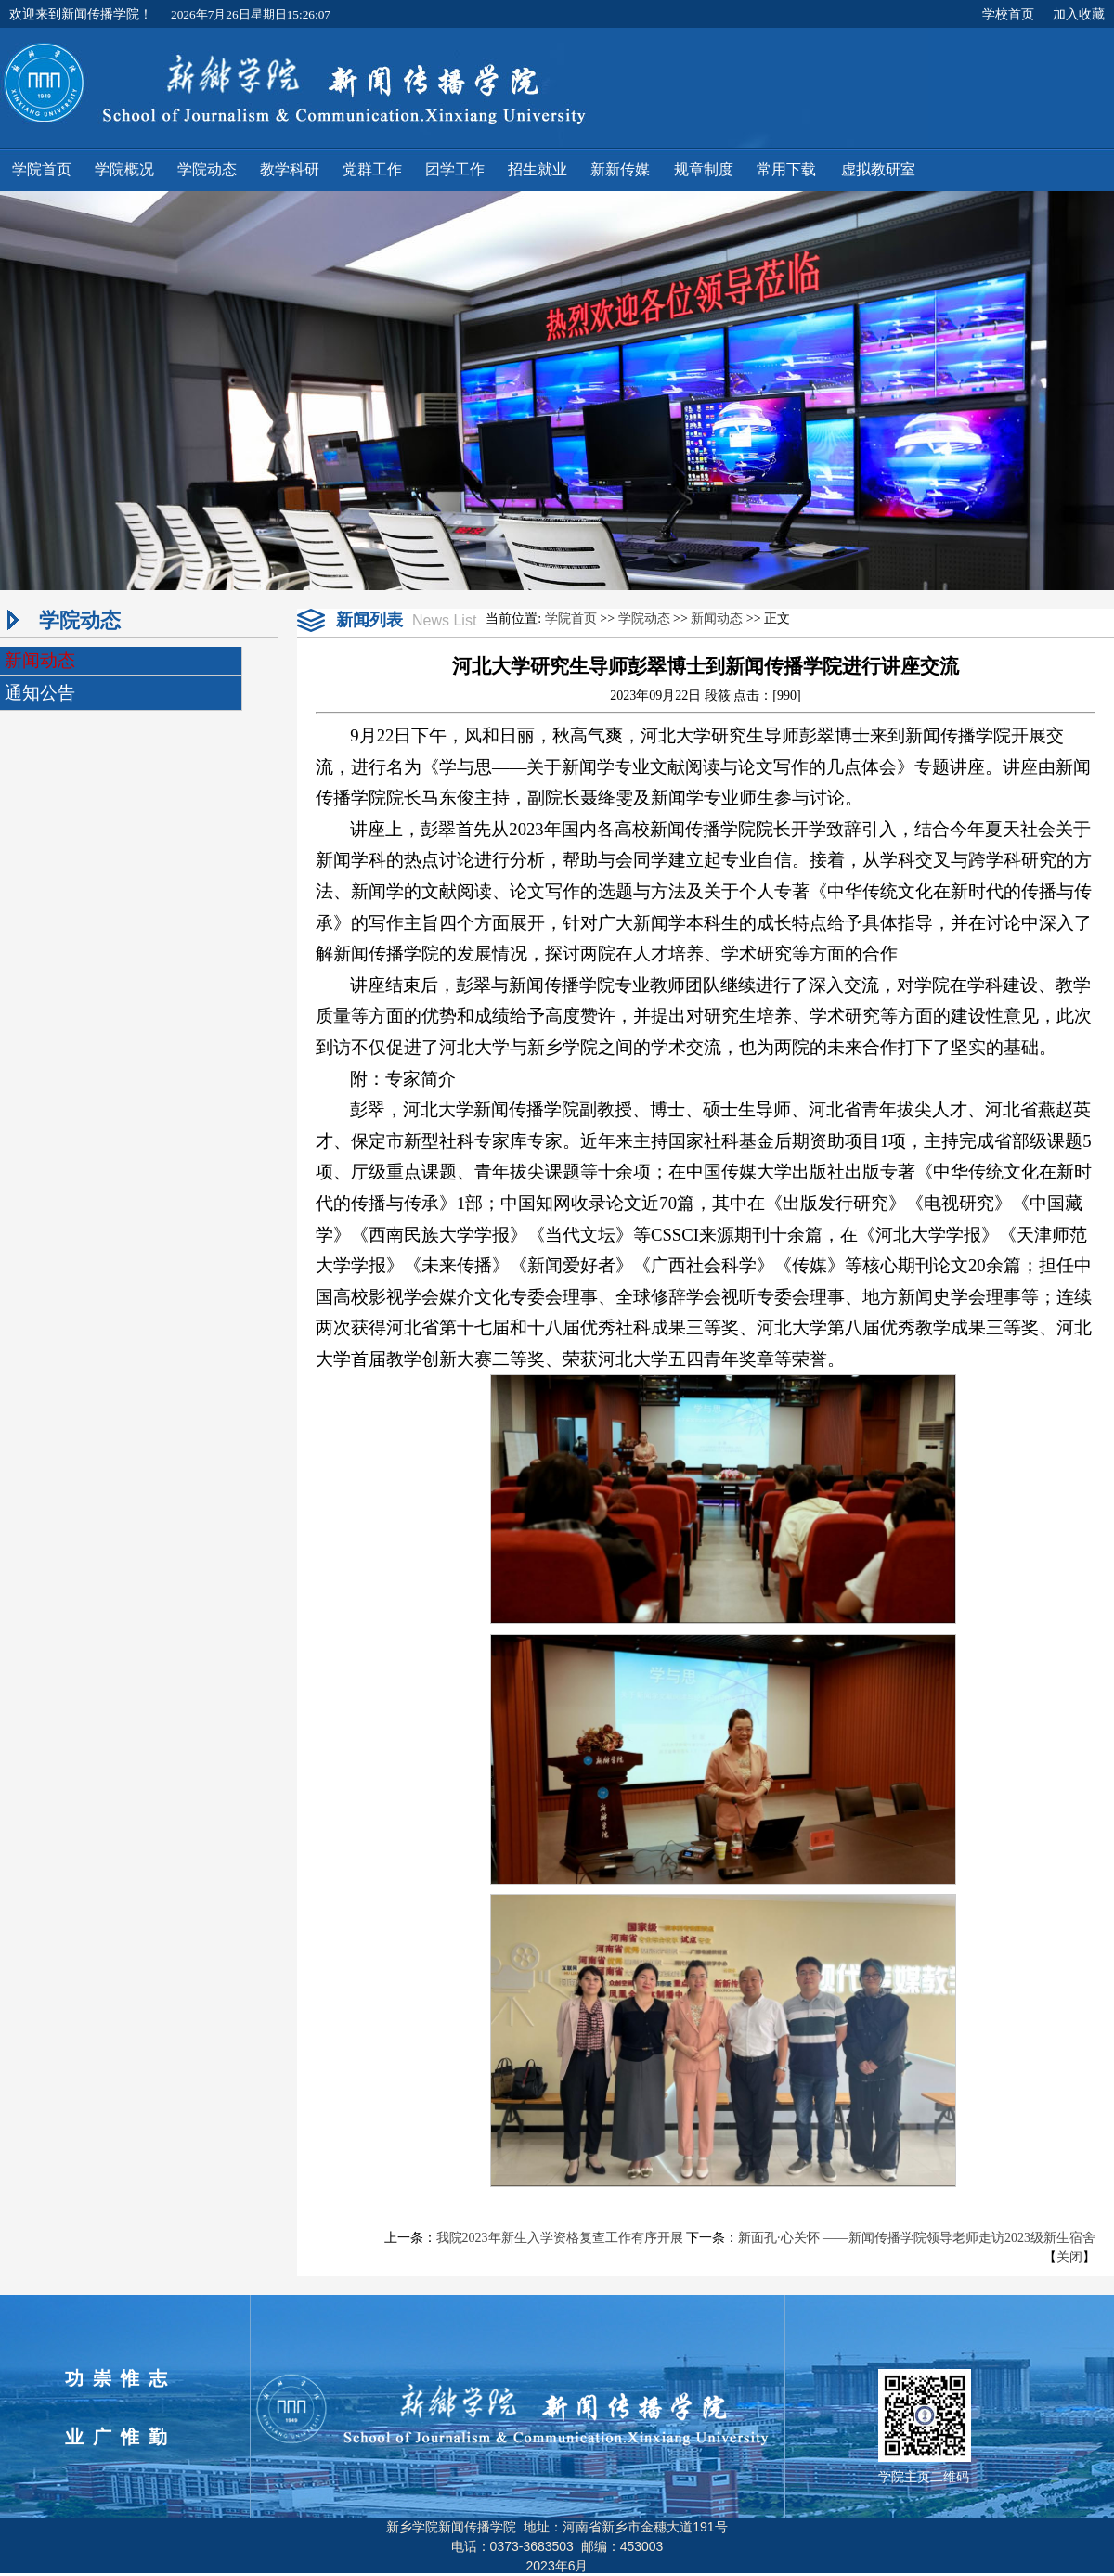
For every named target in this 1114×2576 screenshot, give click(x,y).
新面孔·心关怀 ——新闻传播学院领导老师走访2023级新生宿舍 (916, 2238)
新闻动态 (717, 618)
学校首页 (1008, 13)
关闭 (1069, 2257)
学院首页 (571, 618)
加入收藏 (1079, 13)
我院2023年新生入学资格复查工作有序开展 (559, 2238)
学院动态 (644, 618)
